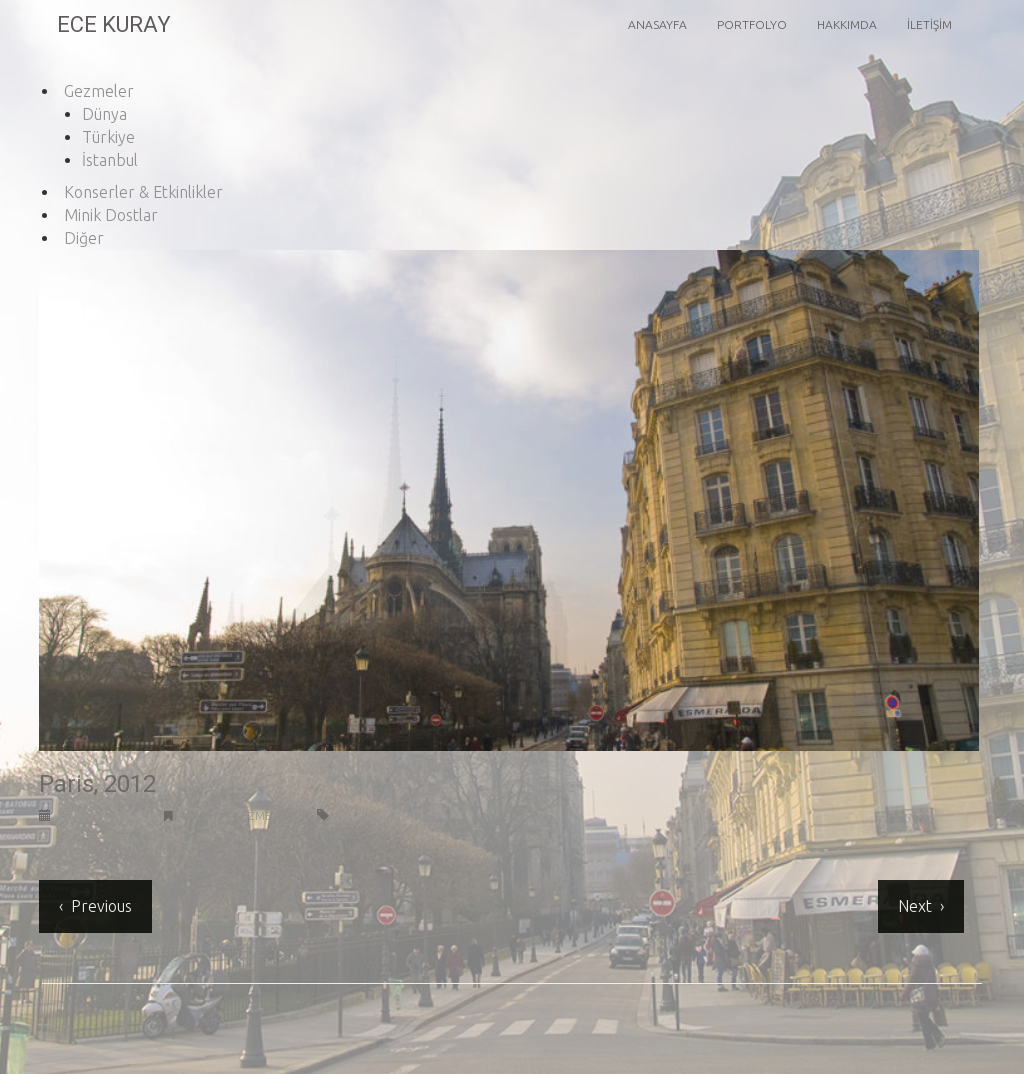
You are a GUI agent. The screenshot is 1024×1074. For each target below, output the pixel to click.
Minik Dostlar (111, 215)
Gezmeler (99, 91)
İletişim (929, 24)
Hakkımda (847, 24)
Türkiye (108, 137)
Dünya (104, 114)
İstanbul (110, 160)
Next (913, 906)
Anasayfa (657, 24)
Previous (99, 906)
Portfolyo (752, 24)
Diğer (84, 238)
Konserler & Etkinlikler (143, 192)
